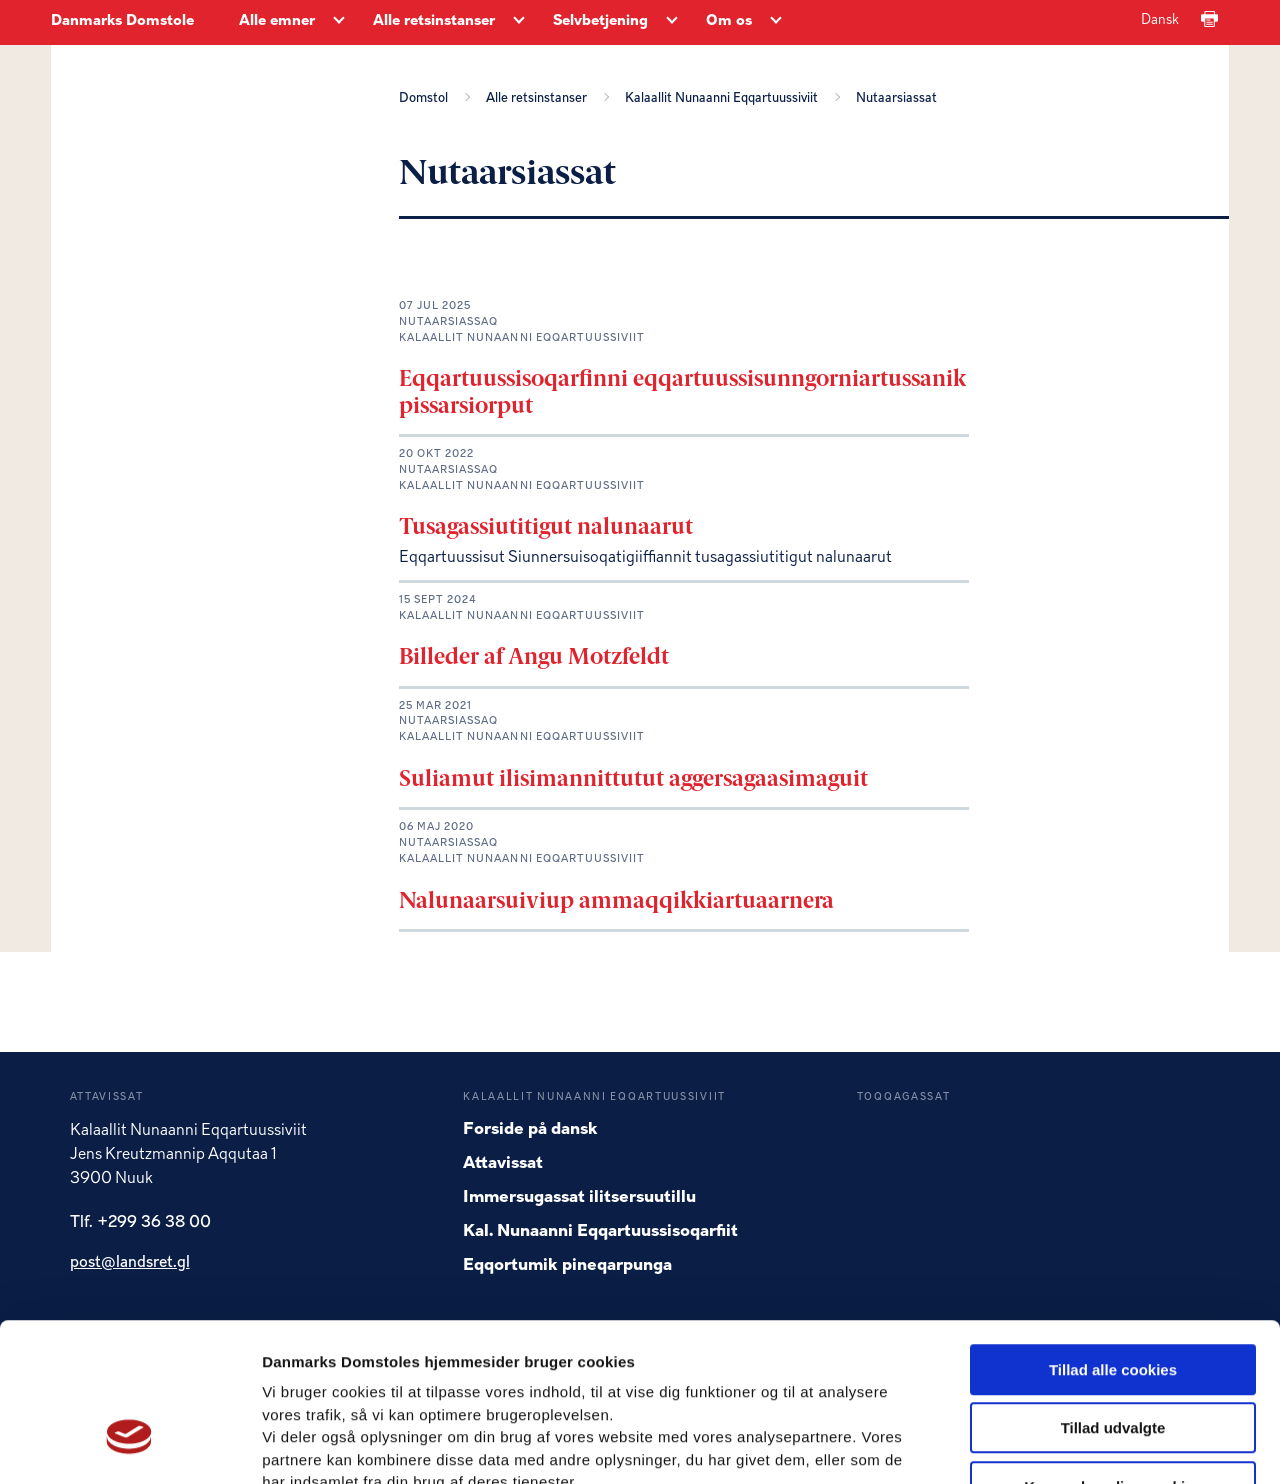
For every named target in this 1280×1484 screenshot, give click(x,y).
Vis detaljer (1039, 1444)
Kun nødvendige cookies (1113, 1356)
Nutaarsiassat (896, 97)
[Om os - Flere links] (776, 22)
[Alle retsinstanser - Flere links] (519, 22)
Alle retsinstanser (539, 97)
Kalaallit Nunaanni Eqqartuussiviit (724, 97)
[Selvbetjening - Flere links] (672, 22)
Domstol (426, 97)
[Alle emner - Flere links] (339, 22)
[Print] (1209, 20)
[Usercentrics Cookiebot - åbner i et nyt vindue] (129, 1445)
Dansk (1160, 20)
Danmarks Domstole (122, 21)
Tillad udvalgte (1113, 1298)
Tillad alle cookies (1113, 1239)
